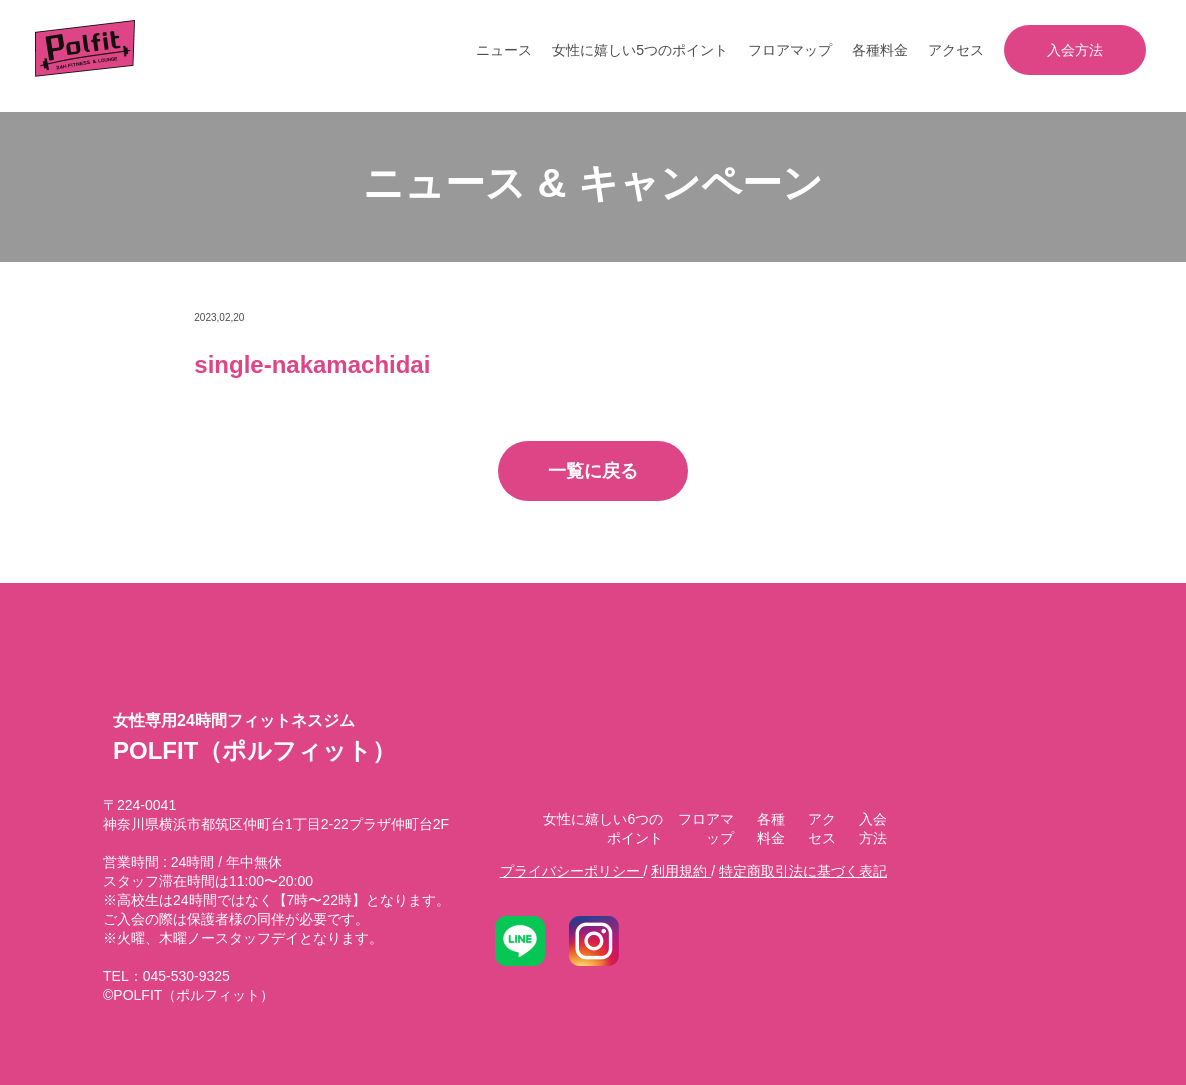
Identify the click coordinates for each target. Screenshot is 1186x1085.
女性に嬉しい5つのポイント (640, 50)
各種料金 (880, 50)
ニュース (504, 50)
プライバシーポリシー (572, 871)
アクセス (956, 50)
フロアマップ (790, 50)
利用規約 (681, 871)
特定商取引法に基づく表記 (803, 871)
